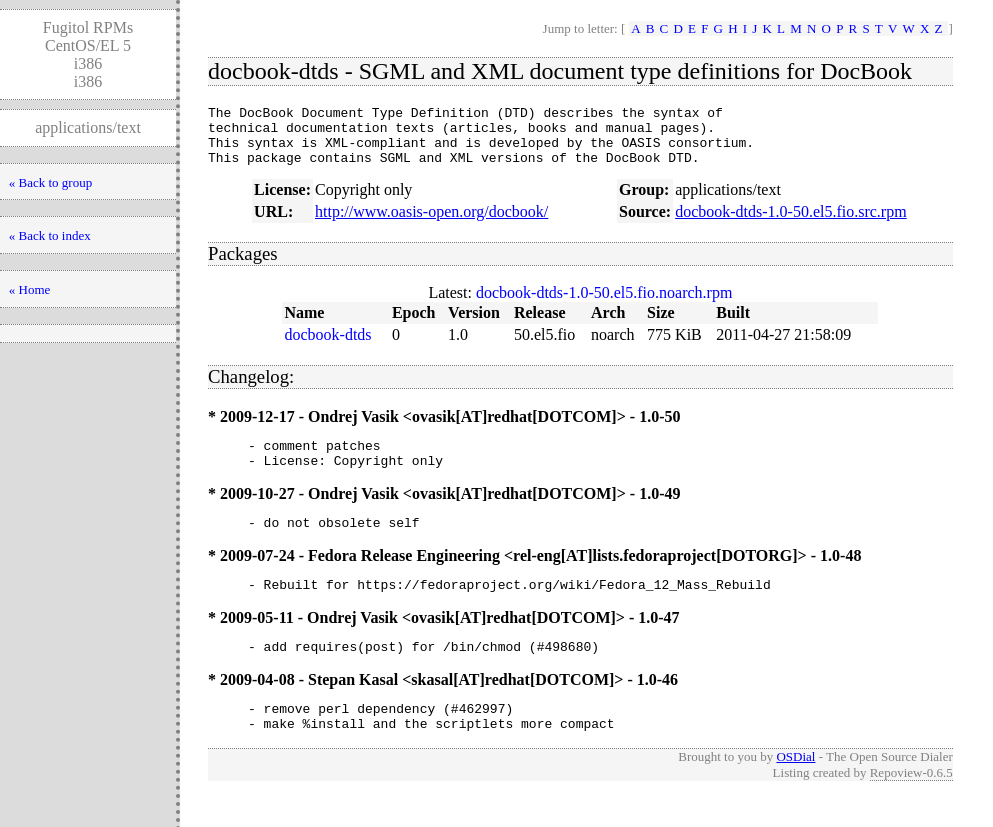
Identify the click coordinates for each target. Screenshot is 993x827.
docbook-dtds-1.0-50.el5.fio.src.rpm (791, 223)
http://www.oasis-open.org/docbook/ (431, 223)
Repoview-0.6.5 (911, 805)
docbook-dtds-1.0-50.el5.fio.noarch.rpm (604, 304)
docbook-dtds (327, 346)
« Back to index (50, 235)
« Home (30, 289)
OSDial (795, 789)
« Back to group (50, 182)
